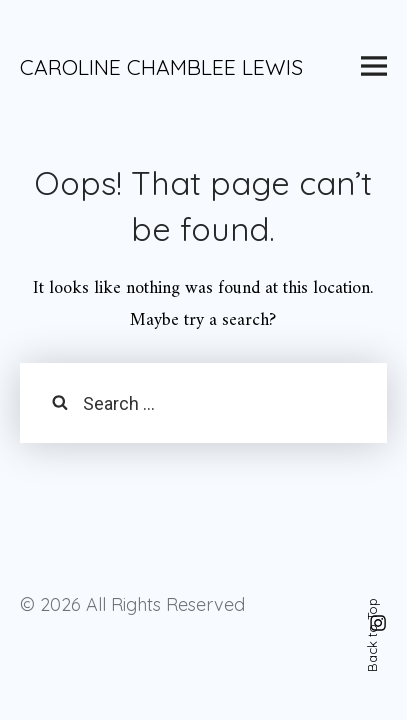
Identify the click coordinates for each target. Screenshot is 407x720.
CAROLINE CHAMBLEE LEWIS (161, 67)
